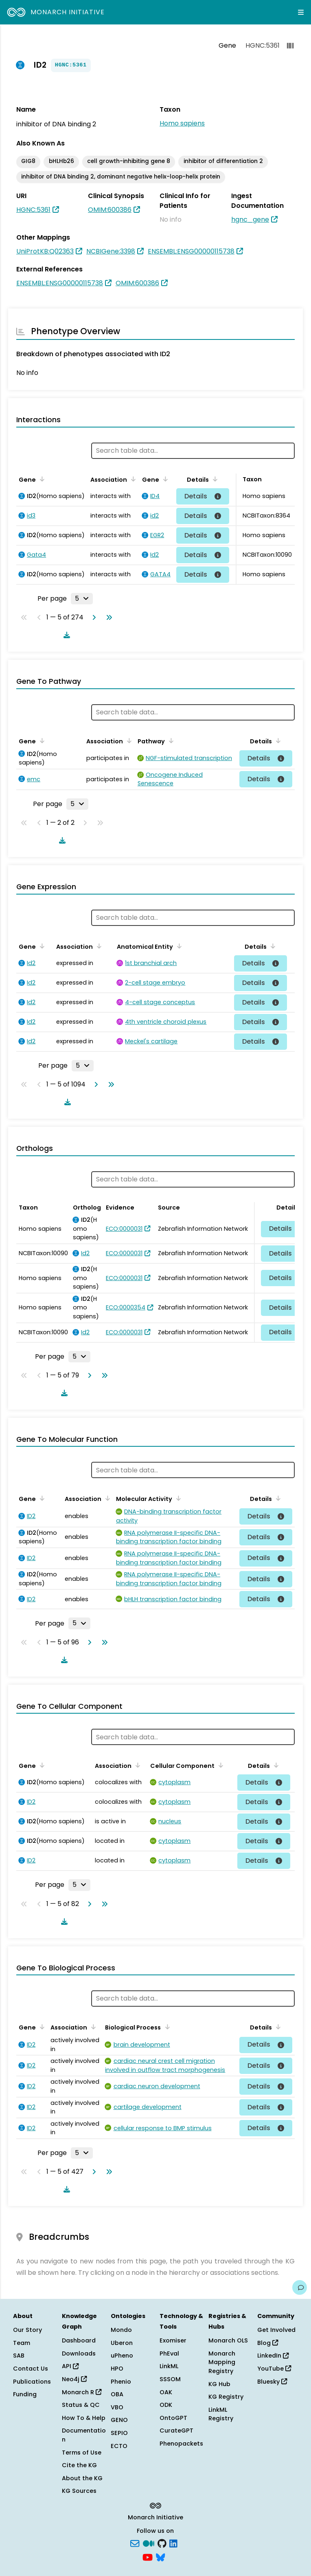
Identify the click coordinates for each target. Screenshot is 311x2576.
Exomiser (173, 2340)
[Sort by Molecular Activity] (177, 1498)
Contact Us (30, 2368)
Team (21, 2343)
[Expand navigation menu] (301, 12)
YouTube (274, 2368)
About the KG (82, 2478)
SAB (18, 2355)
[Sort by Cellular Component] (219, 1765)
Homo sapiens (182, 123)
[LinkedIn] (173, 2543)
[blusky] (160, 2556)
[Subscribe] (134, 2543)
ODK (166, 2405)
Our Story (27, 2330)
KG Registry (225, 2397)
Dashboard (79, 2340)
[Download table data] (65, 634)
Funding (25, 2394)
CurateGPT (176, 2430)
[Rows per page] (82, 598)
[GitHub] (162, 2543)
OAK (166, 2392)
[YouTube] (147, 2556)
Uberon (122, 2343)
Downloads (79, 2353)
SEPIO (119, 2433)
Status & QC (81, 2405)
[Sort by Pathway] (170, 740)
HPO (117, 2368)
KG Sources (79, 2491)
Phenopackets (181, 2443)
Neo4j (74, 2379)
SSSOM (170, 2379)
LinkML (169, 2366)
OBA (117, 2394)
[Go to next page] (92, 617)
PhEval (169, 2353)
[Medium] (148, 2543)
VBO (117, 2407)
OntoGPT (173, 2418)
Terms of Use (81, 2452)
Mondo (121, 2330)
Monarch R (81, 2392)
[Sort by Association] (132, 479)
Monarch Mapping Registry (221, 2362)
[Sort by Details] (214, 479)
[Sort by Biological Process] (166, 2027)
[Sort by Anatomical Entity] (178, 946)
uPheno (122, 2355)
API (70, 2366)
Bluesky (272, 2382)
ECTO (119, 2446)
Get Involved (276, 2330)
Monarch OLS (228, 2340)
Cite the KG (79, 2465)
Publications (32, 2382)
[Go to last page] (107, 617)
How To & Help (83, 2418)
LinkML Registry (220, 2414)
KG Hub (219, 2384)
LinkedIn (273, 2355)
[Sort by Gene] (41, 479)
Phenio (121, 2382)
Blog (267, 2343)
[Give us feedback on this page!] (299, 2287)
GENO (119, 2420)
